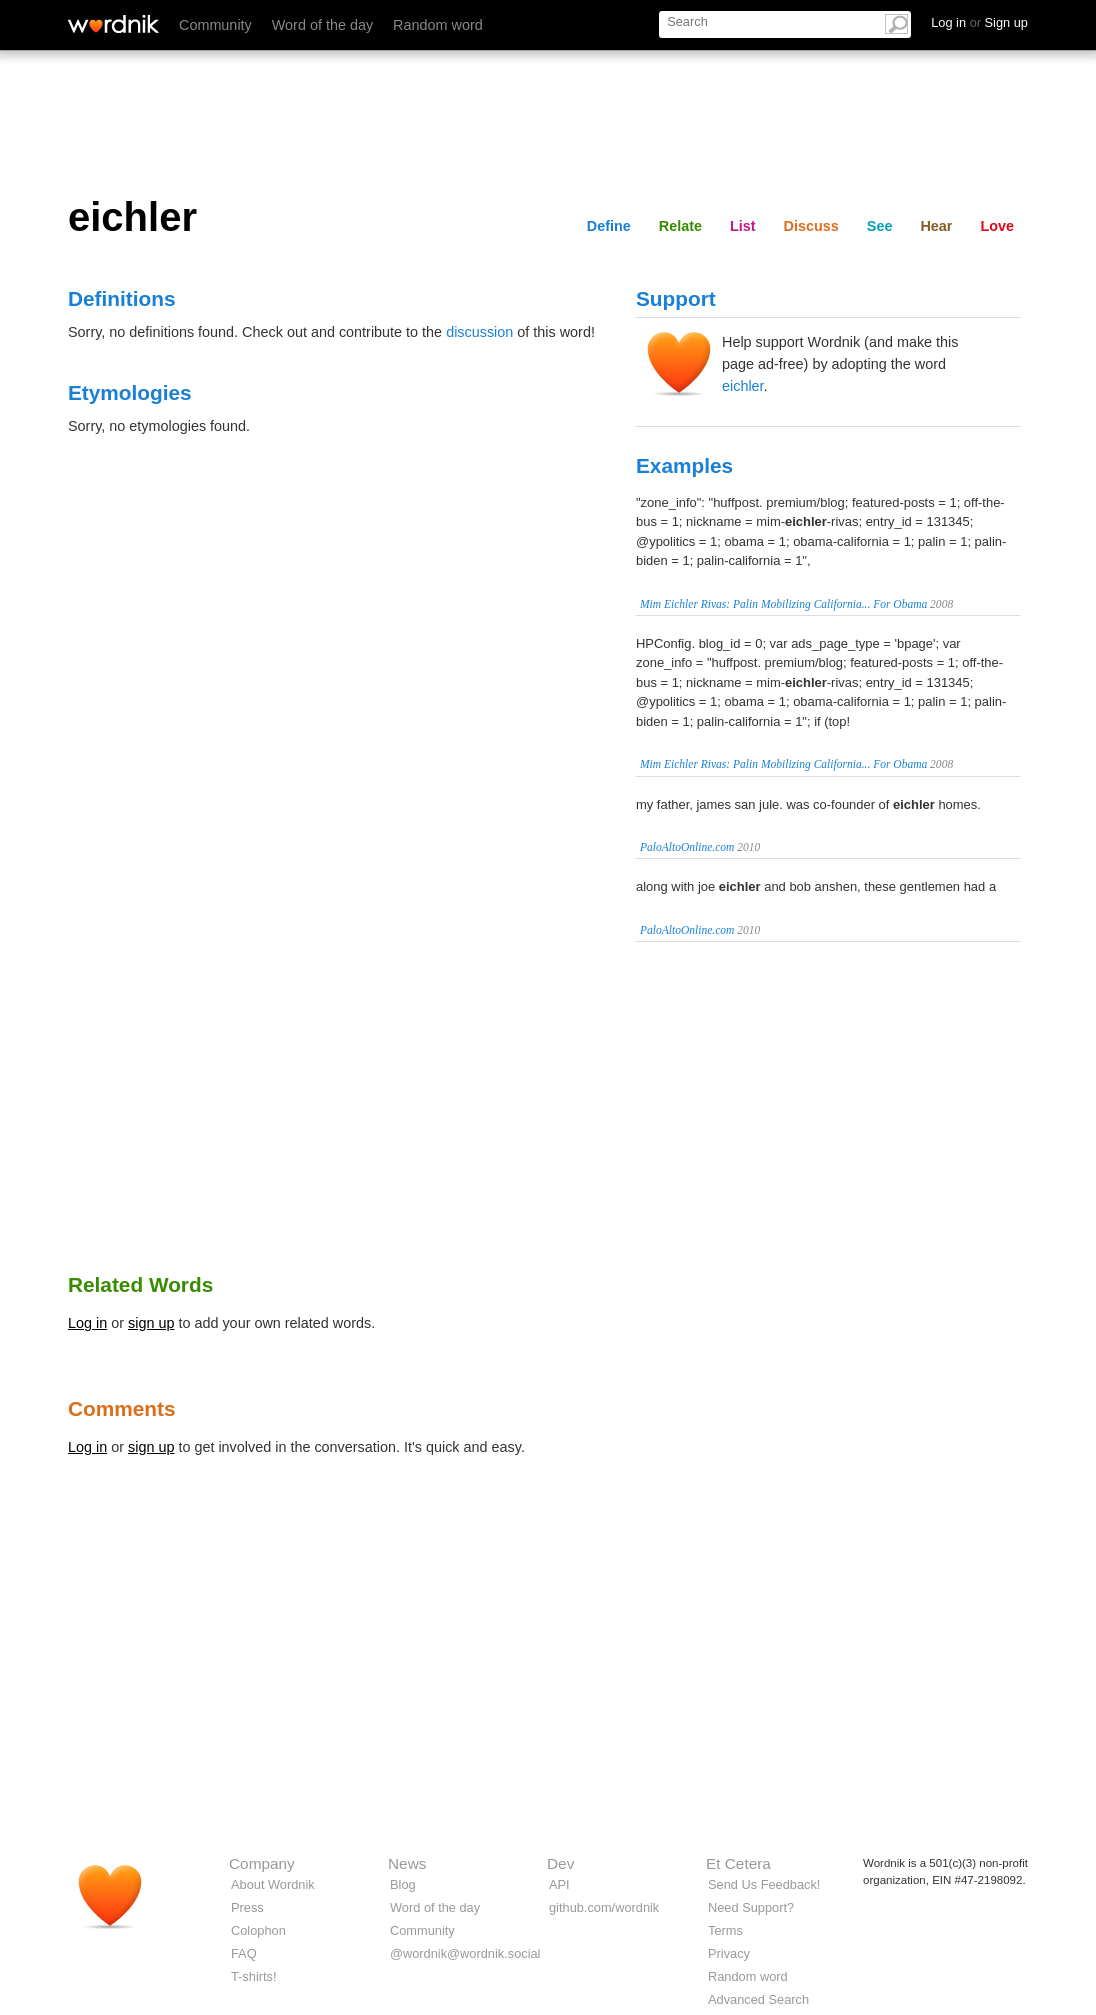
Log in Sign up (979, 22)
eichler (743, 386)
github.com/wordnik (604, 1907)
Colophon (258, 1930)
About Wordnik (273, 1884)
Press (247, 1907)
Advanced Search (758, 1999)
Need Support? (751, 1907)
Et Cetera (738, 1863)
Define (609, 226)
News (407, 1863)
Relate (680, 226)
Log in (87, 1323)
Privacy (729, 1953)
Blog (403, 1884)
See (880, 226)
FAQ (244, 1953)
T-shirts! (254, 1976)
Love (997, 226)
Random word (438, 25)
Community (215, 25)
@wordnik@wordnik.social (465, 1953)
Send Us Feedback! (764, 1884)
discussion (479, 332)
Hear (936, 226)
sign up (151, 1323)
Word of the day (322, 25)
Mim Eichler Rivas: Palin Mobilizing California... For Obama (783, 604)
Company (262, 1863)
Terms (725, 1930)
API (559, 1884)
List (743, 226)
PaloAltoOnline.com (687, 847)
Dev (560, 1863)
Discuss (811, 226)
